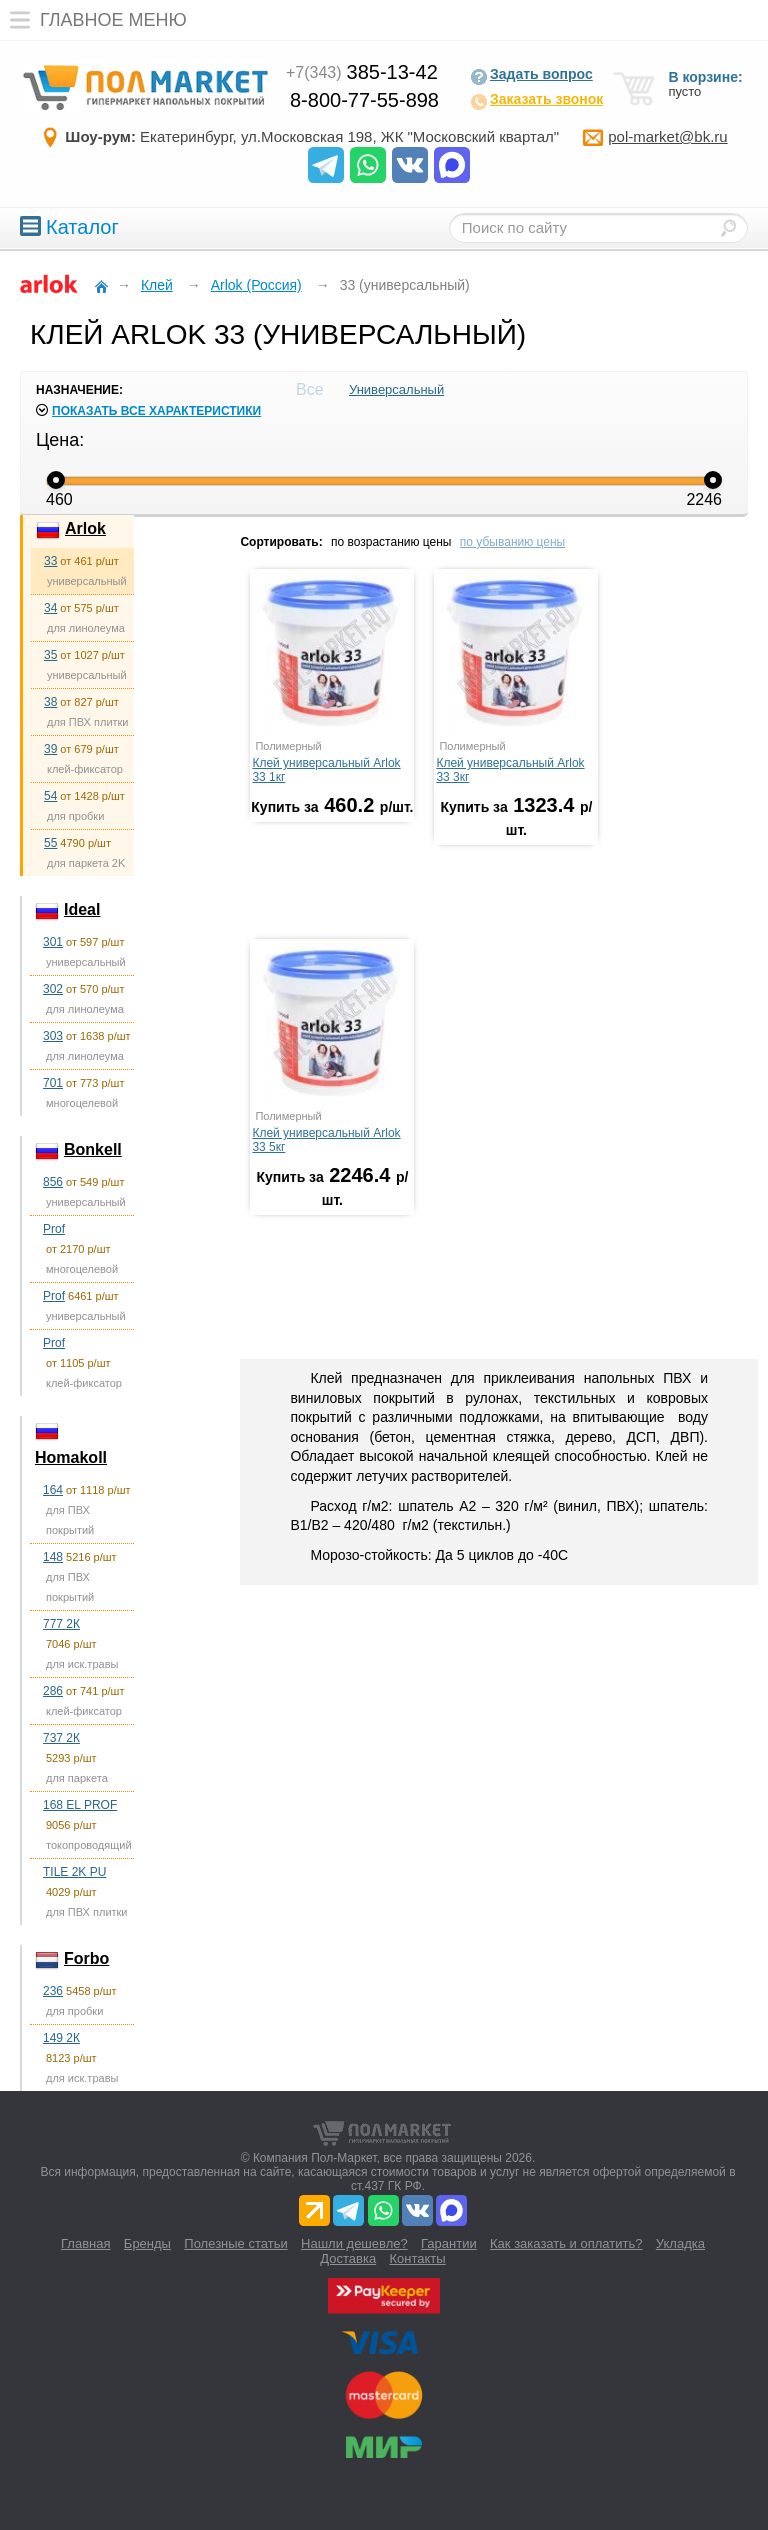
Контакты (418, 2258)
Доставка (348, 2258)
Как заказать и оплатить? (566, 2243)
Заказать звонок (536, 101)
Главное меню (93, 20)
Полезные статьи (235, 2243)
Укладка (680, 2243)
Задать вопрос (531, 76)
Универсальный (396, 389)
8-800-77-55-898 (364, 100)
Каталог (69, 227)
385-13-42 (362, 72)
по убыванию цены (512, 542)
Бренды (147, 2243)
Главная (85, 2243)
